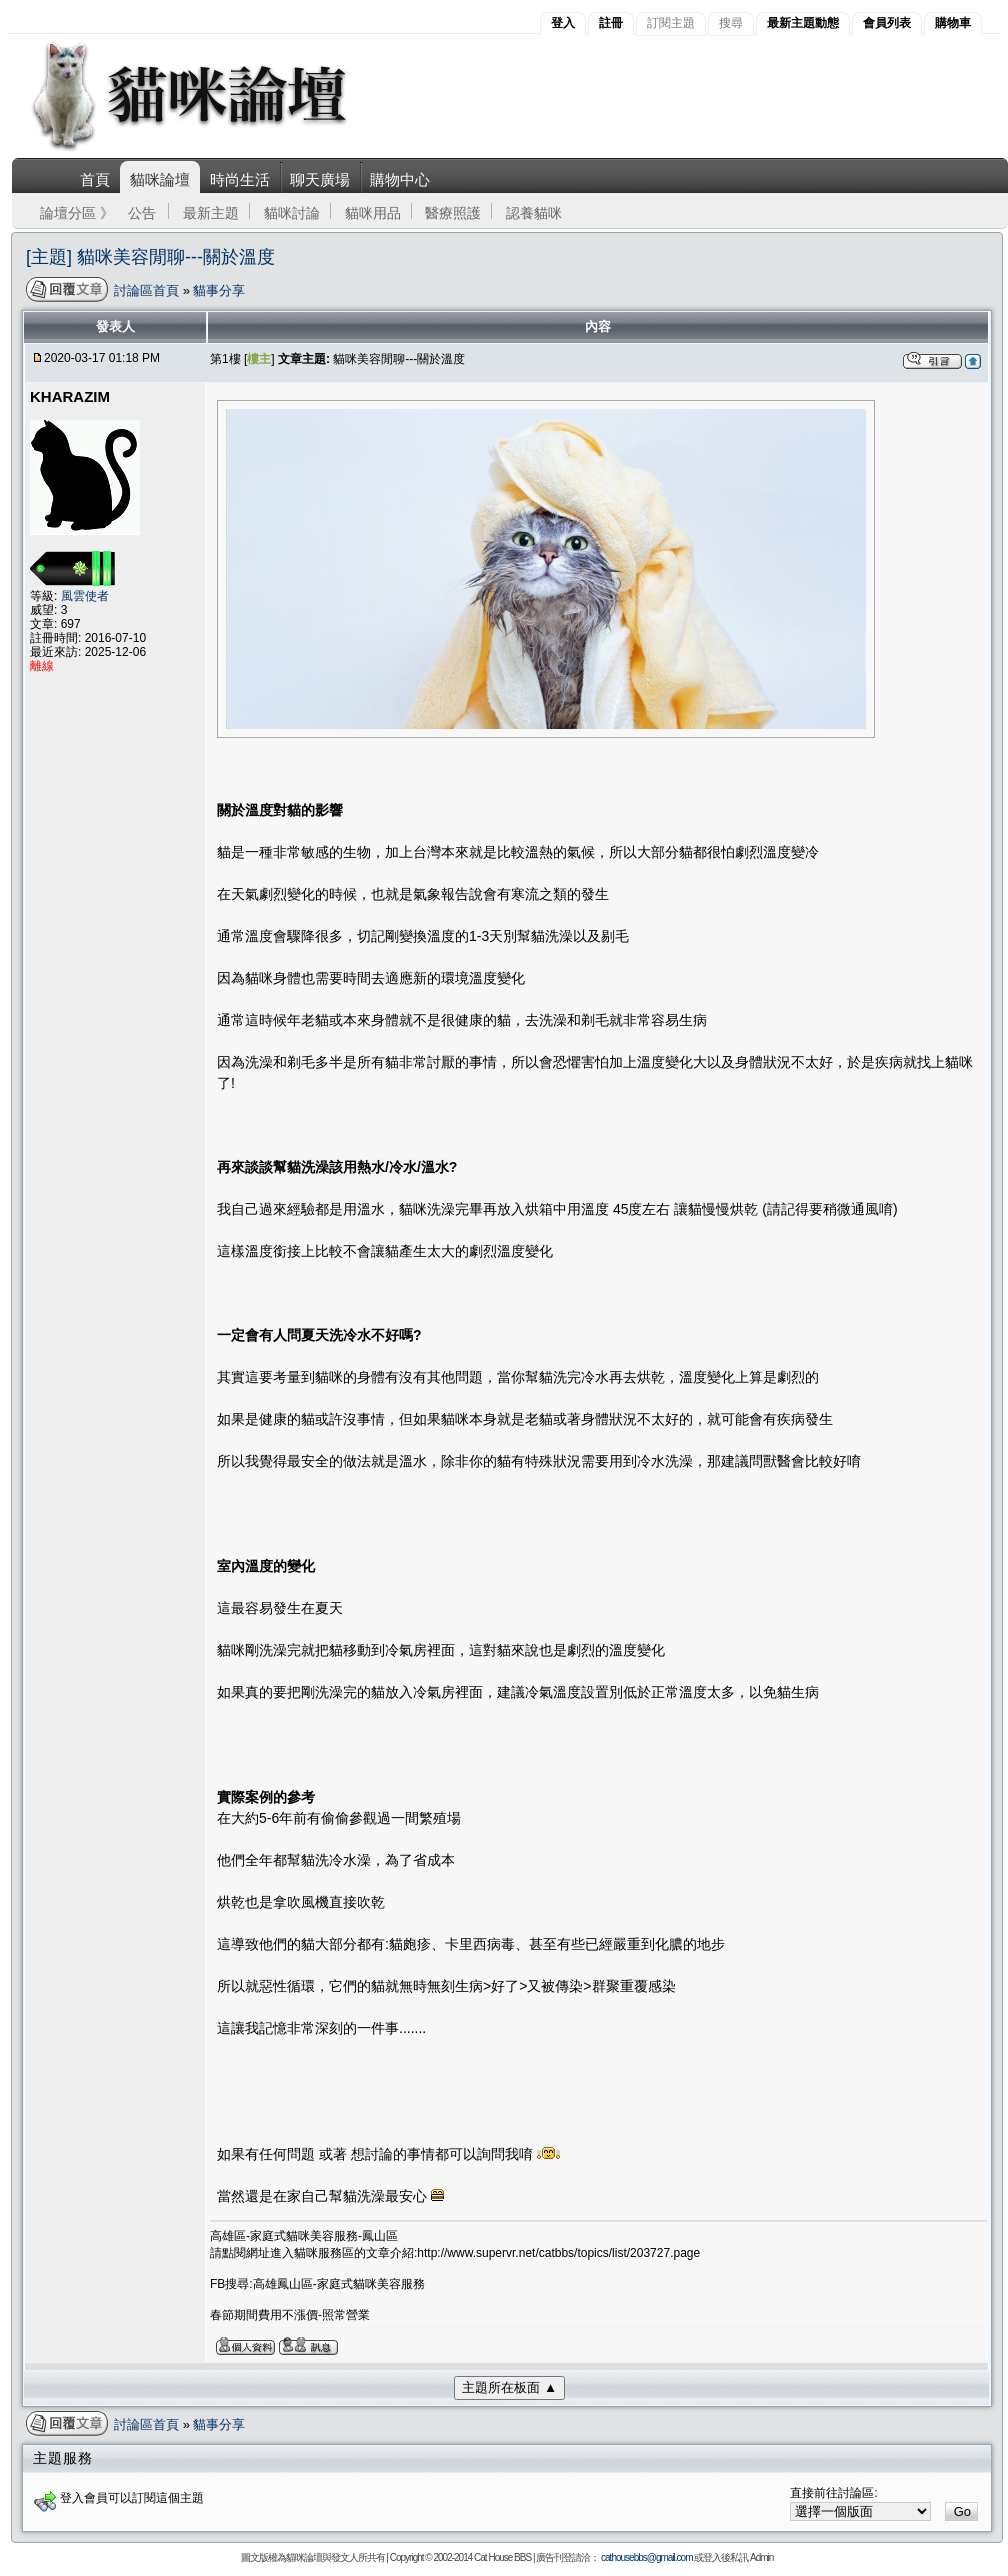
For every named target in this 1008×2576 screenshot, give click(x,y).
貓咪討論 (292, 213)
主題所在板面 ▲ (509, 2387)
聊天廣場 (320, 179)
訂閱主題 (671, 23)
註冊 (611, 23)
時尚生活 (240, 179)
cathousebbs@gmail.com (646, 2557)
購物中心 (400, 179)
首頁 (95, 179)
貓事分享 (219, 290)
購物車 (953, 23)
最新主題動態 (803, 23)
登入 (563, 23)
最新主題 (211, 213)
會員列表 (887, 23)
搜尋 (731, 23)
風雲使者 (85, 596)
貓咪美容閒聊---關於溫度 (399, 359)
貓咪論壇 (160, 179)
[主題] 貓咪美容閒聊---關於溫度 (150, 257)
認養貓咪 (534, 213)
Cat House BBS (502, 2557)
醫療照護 (453, 213)
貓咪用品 (373, 213)
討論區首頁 (148, 290)
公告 (142, 213)
